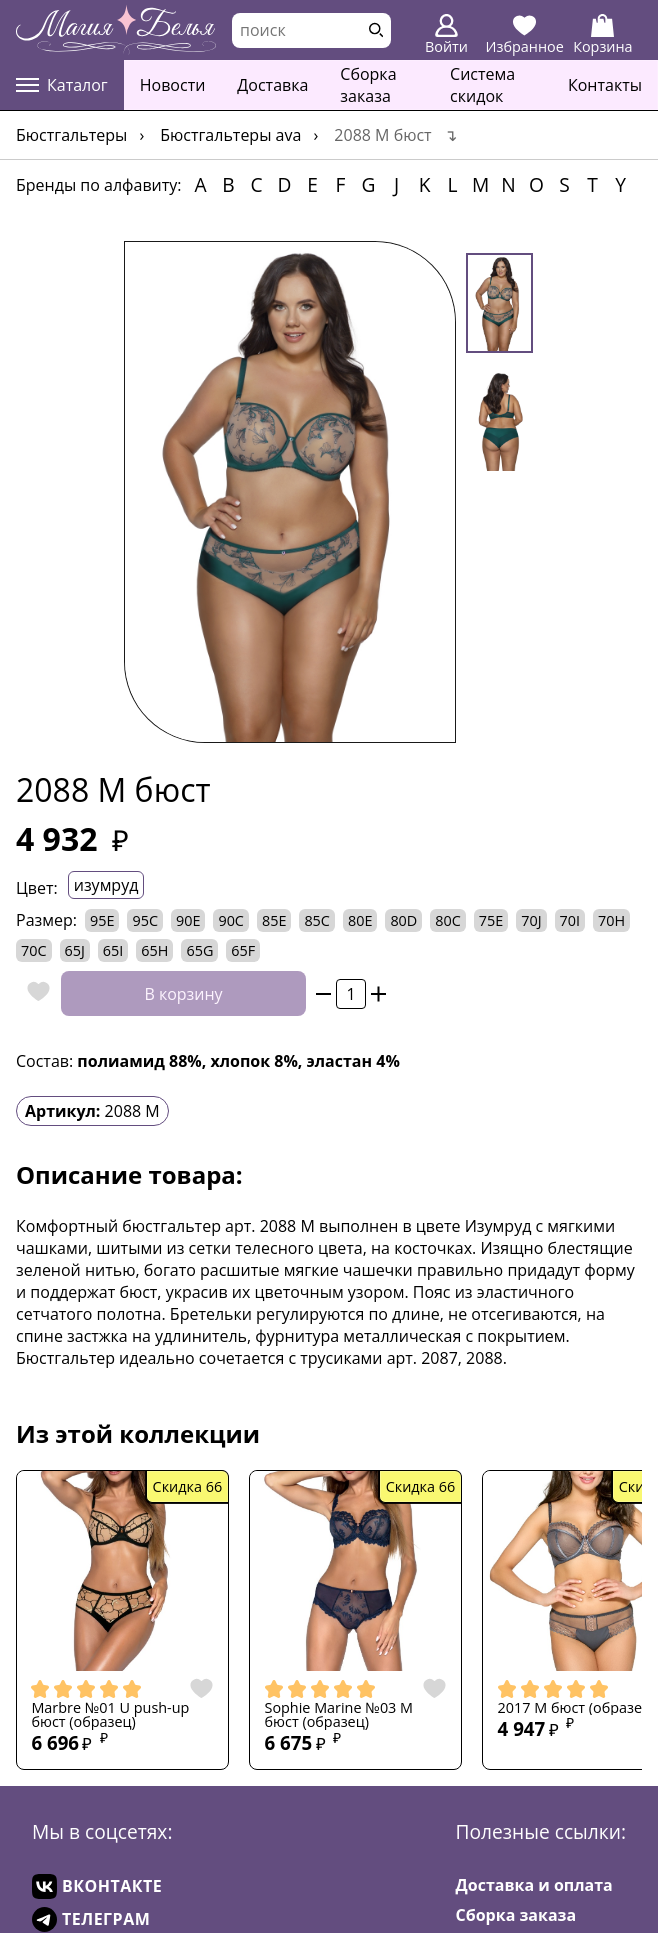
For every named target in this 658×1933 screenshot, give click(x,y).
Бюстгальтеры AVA (230, 135)
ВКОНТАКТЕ (97, 1886)
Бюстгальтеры (71, 135)
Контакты (605, 85)
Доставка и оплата (534, 1885)
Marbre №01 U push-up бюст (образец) (110, 1715)
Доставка (272, 85)
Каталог (62, 85)
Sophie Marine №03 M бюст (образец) (339, 1715)
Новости (173, 85)
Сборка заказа (368, 85)
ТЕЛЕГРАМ (91, 1919)
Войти (446, 35)
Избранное (525, 35)
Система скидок (482, 85)
